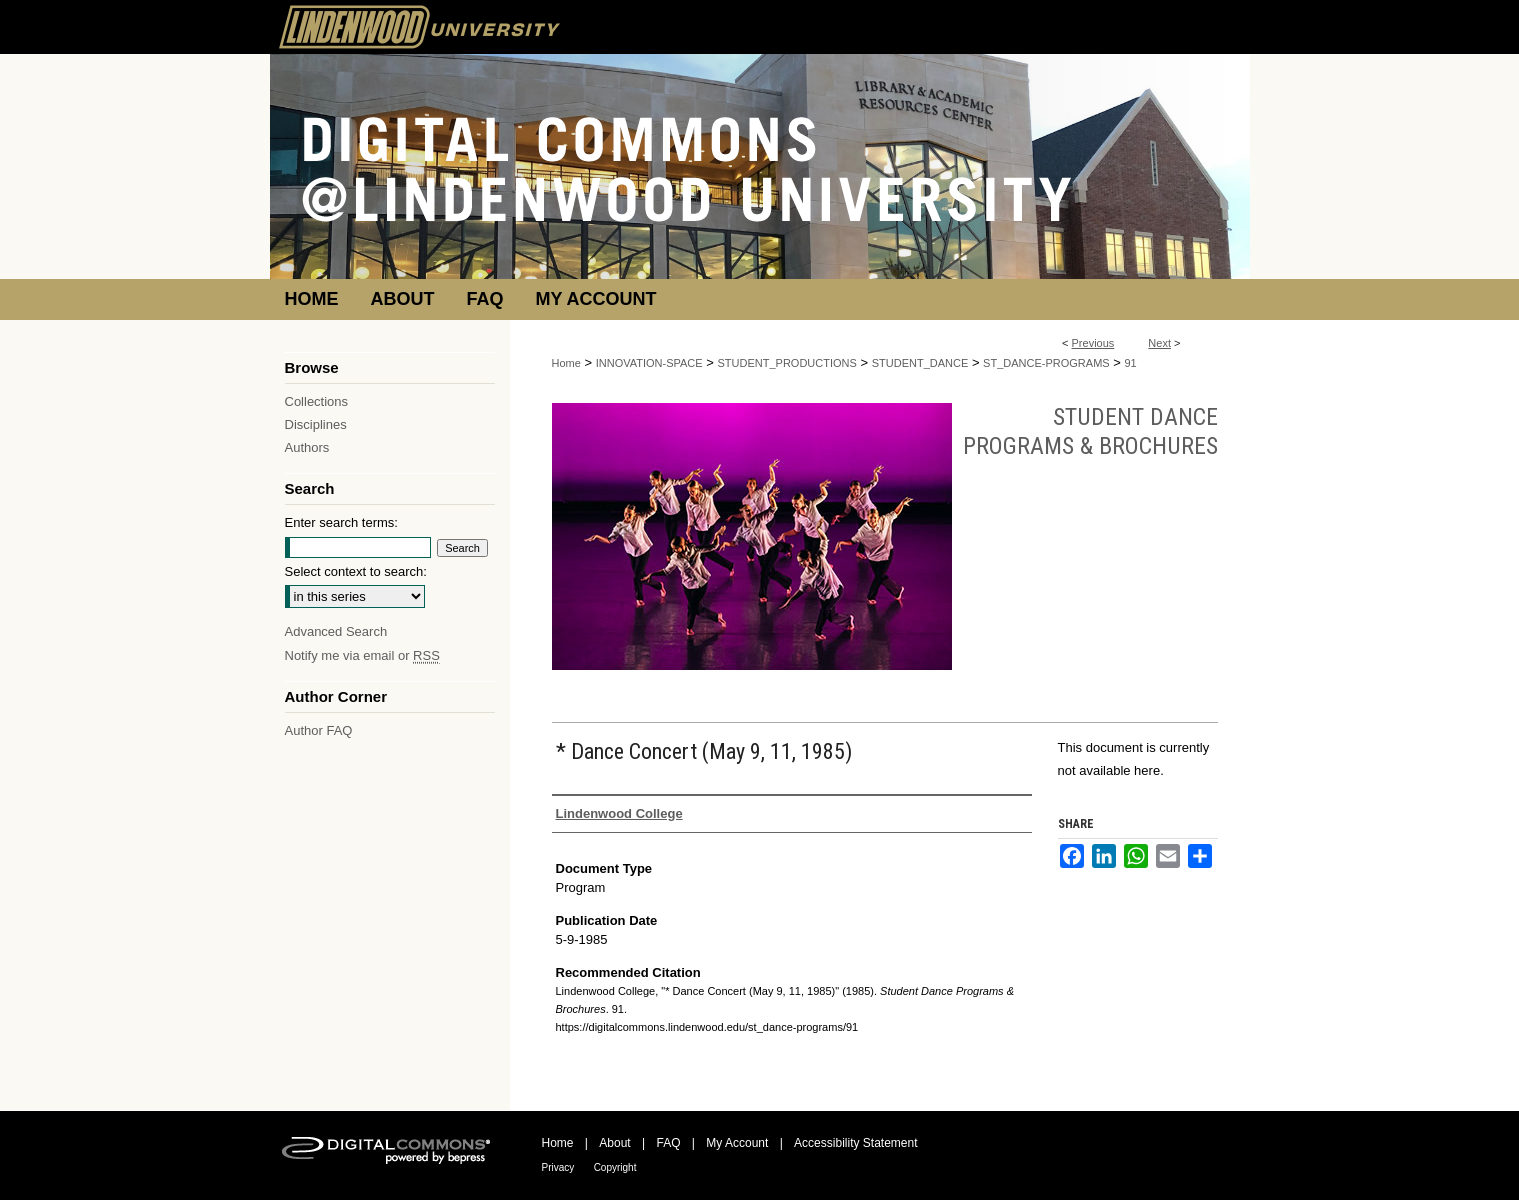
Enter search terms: (341, 522)
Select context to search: (356, 571)
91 (1130, 363)
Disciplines (316, 424)
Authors (307, 447)
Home (566, 363)
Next (1159, 343)
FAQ (668, 1143)
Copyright (615, 1167)
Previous (1093, 343)
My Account (737, 1143)
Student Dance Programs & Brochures (1090, 431)
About (614, 1143)
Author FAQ (319, 730)
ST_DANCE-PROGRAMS (1046, 363)
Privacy (558, 1167)
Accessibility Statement (855, 1143)
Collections (317, 401)
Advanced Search (336, 631)
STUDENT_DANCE (920, 363)
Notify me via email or (362, 655)
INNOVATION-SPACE (649, 363)
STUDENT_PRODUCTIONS (787, 363)
